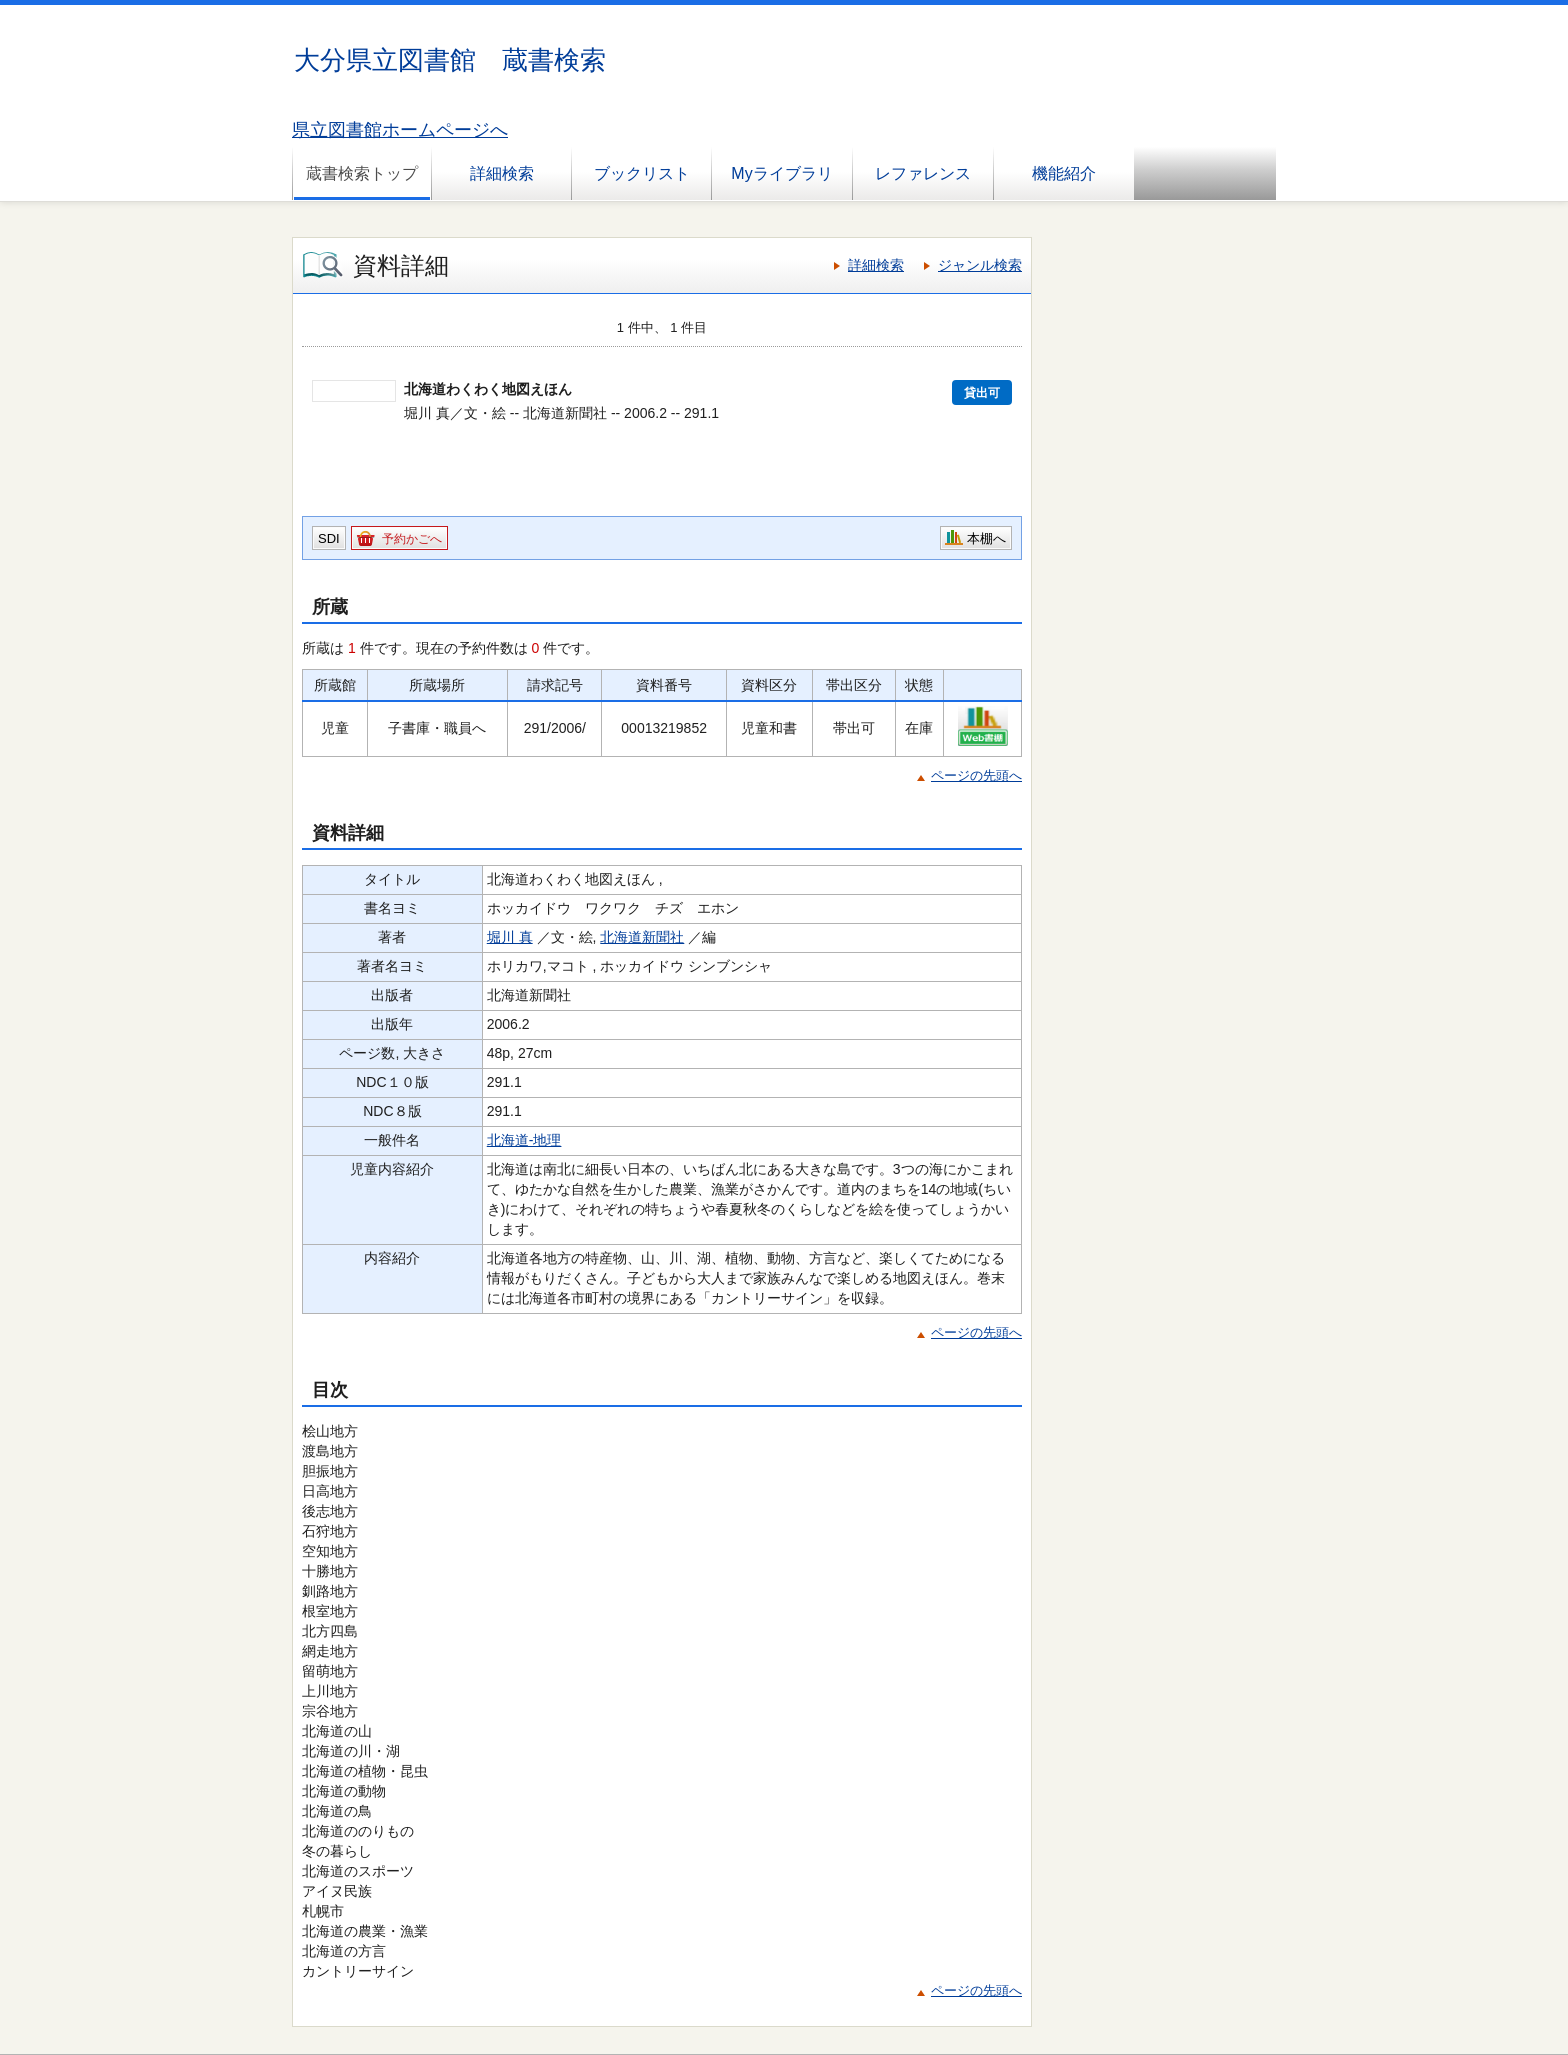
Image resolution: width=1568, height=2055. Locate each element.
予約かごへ (412, 539)
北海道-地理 (524, 1140)
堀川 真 (510, 937)
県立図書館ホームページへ (400, 130)
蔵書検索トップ (362, 173)
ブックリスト (642, 173)
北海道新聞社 (642, 937)
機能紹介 (1064, 173)
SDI (329, 538)
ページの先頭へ (976, 775)
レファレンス (923, 173)
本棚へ (986, 538)
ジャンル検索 (980, 265)
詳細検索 (502, 173)
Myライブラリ (781, 173)
